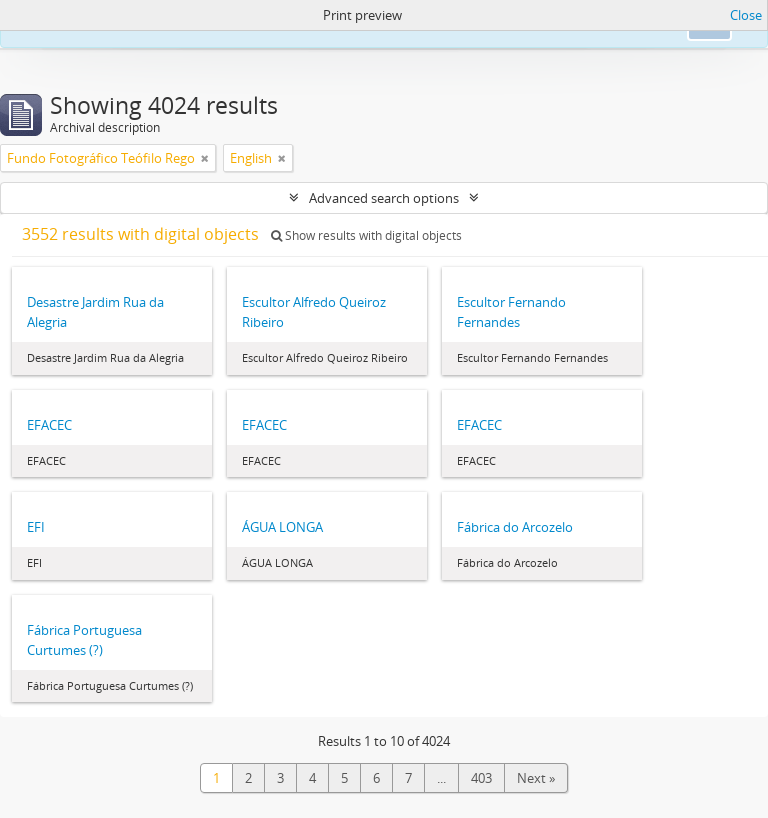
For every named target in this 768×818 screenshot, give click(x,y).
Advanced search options (384, 198)
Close (746, 15)
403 (481, 778)
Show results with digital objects (366, 235)
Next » (536, 778)
